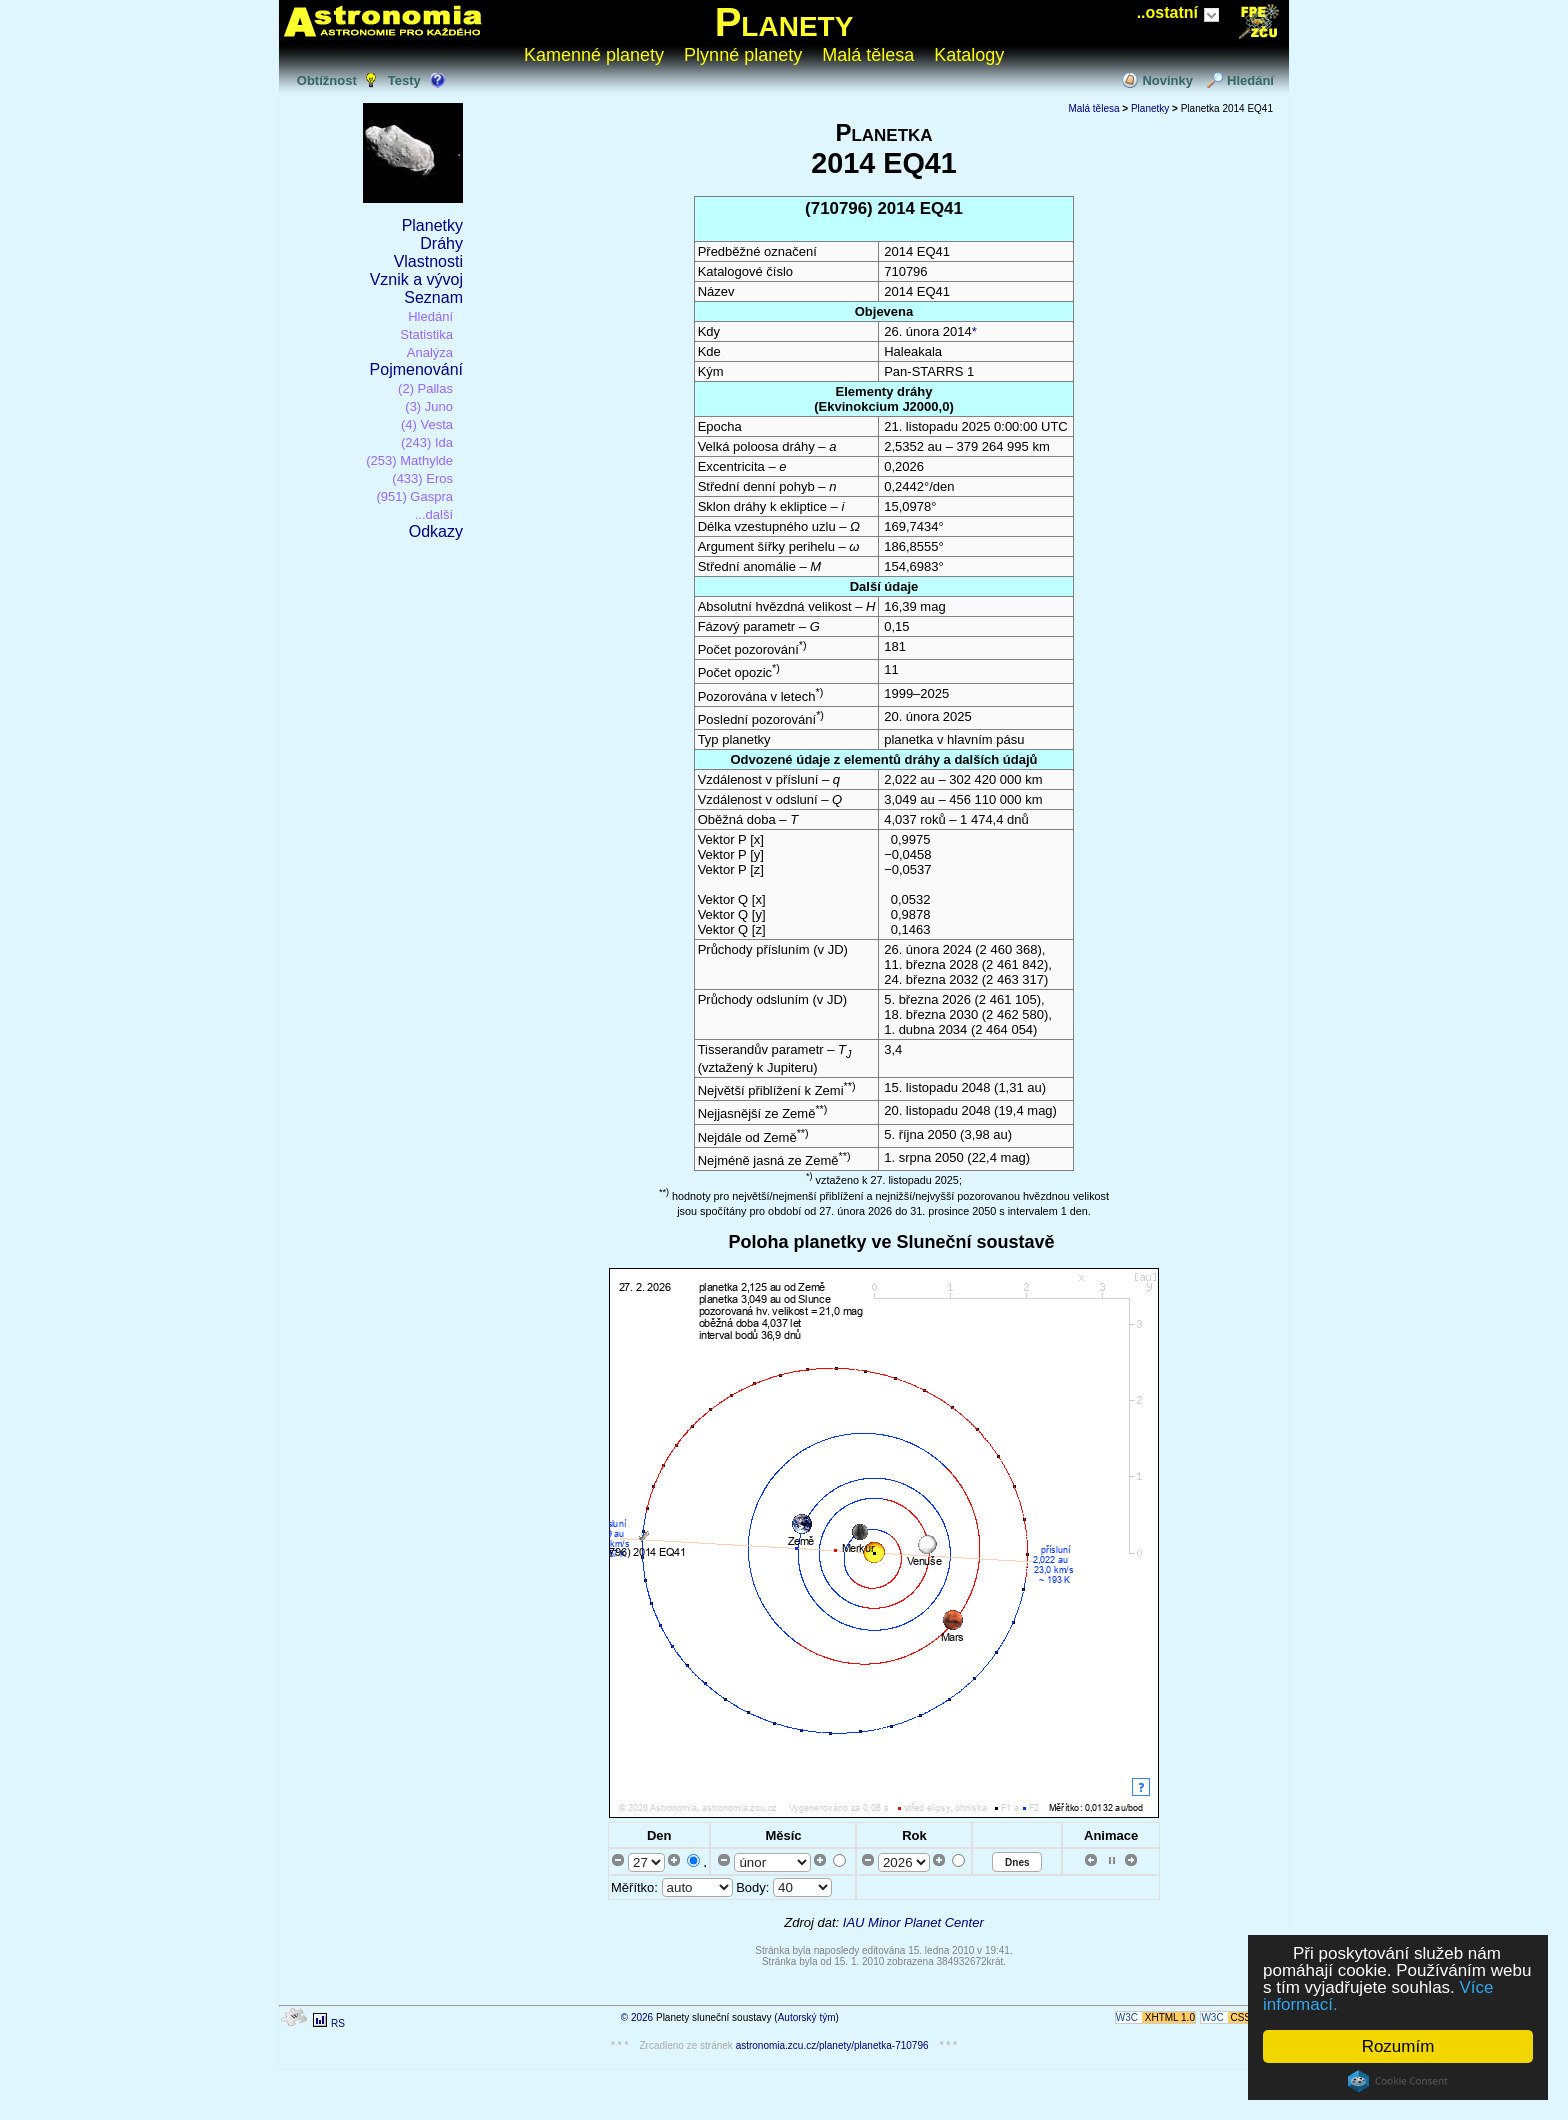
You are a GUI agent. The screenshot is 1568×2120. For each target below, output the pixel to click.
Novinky (1167, 80)
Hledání (1250, 80)
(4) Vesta (427, 424)
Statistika (426, 334)
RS (338, 2023)
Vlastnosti (428, 261)
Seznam (433, 297)
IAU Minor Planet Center (913, 1922)
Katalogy (969, 55)
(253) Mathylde (409, 460)
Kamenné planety (594, 55)
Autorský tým (807, 2017)
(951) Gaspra (414, 496)
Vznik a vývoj (416, 279)
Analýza (430, 352)
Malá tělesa (868, 55)
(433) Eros (422, 478)
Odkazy (436, 531)
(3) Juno (429, 406)
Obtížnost (327, 80)
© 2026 (637, 2017)
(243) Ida (427, 442)
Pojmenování (416, 369)
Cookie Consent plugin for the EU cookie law (1398, 2081)
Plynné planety (743, 55)
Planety (784, 22)
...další (434, 514)
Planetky (432, 225)
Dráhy (441, 243)
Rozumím (1398, 2046)
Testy (404, 80)
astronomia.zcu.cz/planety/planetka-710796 (832, 2045)
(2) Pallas (425, 388)
